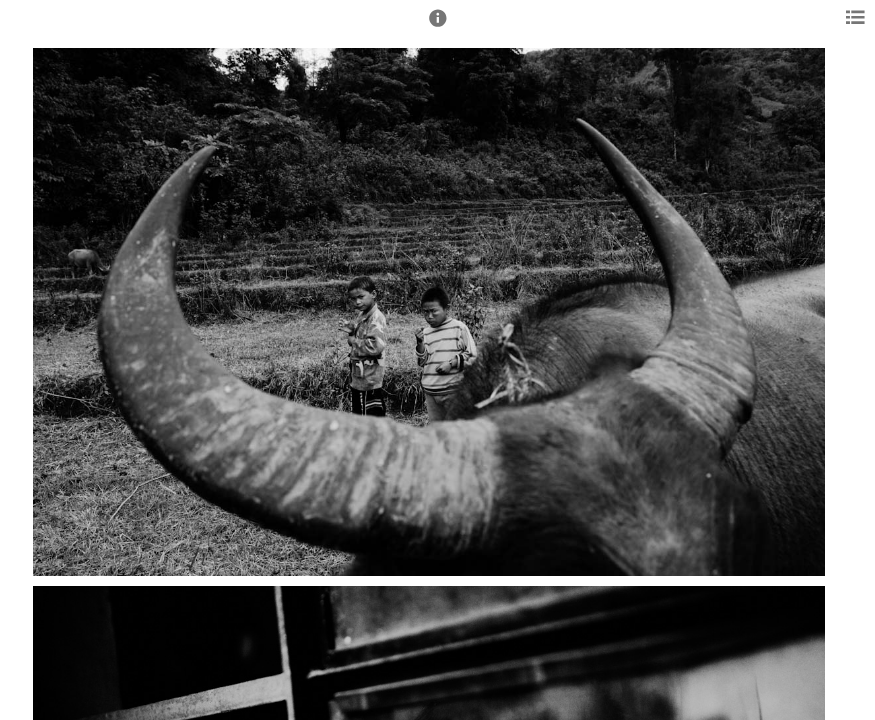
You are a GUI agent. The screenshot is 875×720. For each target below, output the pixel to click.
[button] (438, 27)
